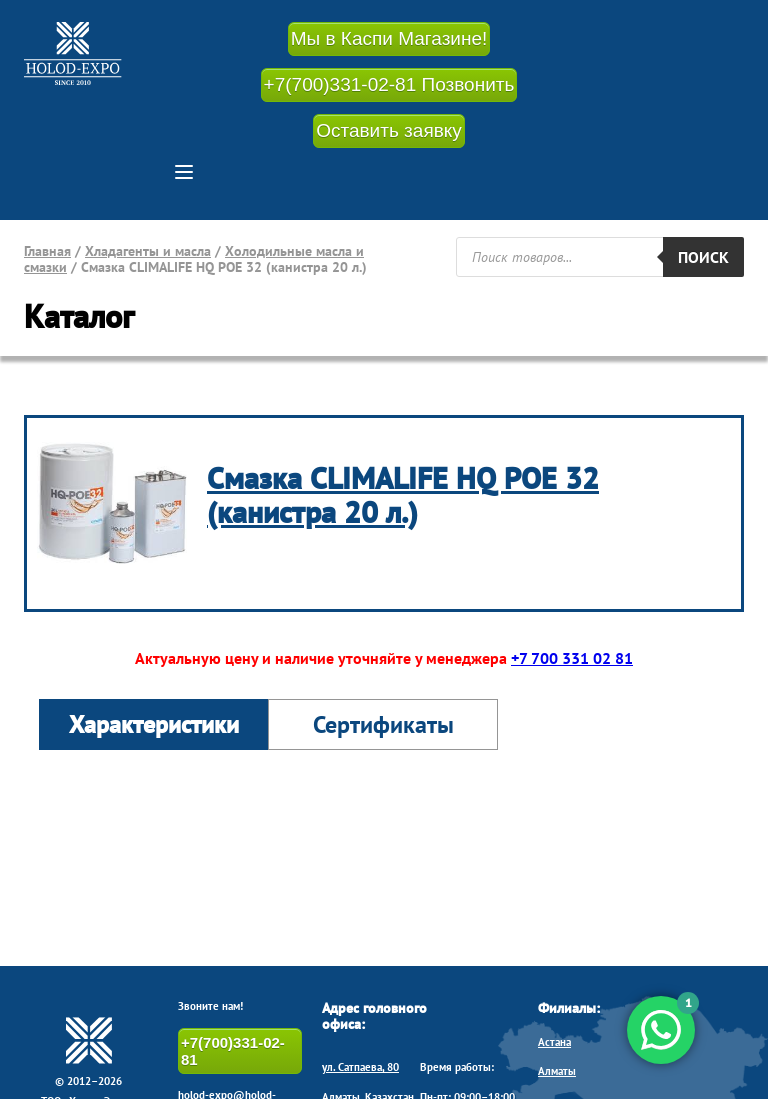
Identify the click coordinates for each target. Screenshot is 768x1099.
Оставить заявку (389, 130)
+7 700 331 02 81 (572, 658)
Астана (554, 1042)
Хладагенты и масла (148, 251)
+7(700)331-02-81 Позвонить (389, 84)
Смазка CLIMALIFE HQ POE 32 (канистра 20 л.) (403, 495)
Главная (47, 251)
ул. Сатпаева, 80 (360, 1067)
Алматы (557, 1071)
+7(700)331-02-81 (233, 1051)
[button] (184, 172)
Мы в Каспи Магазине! (389, 38)
